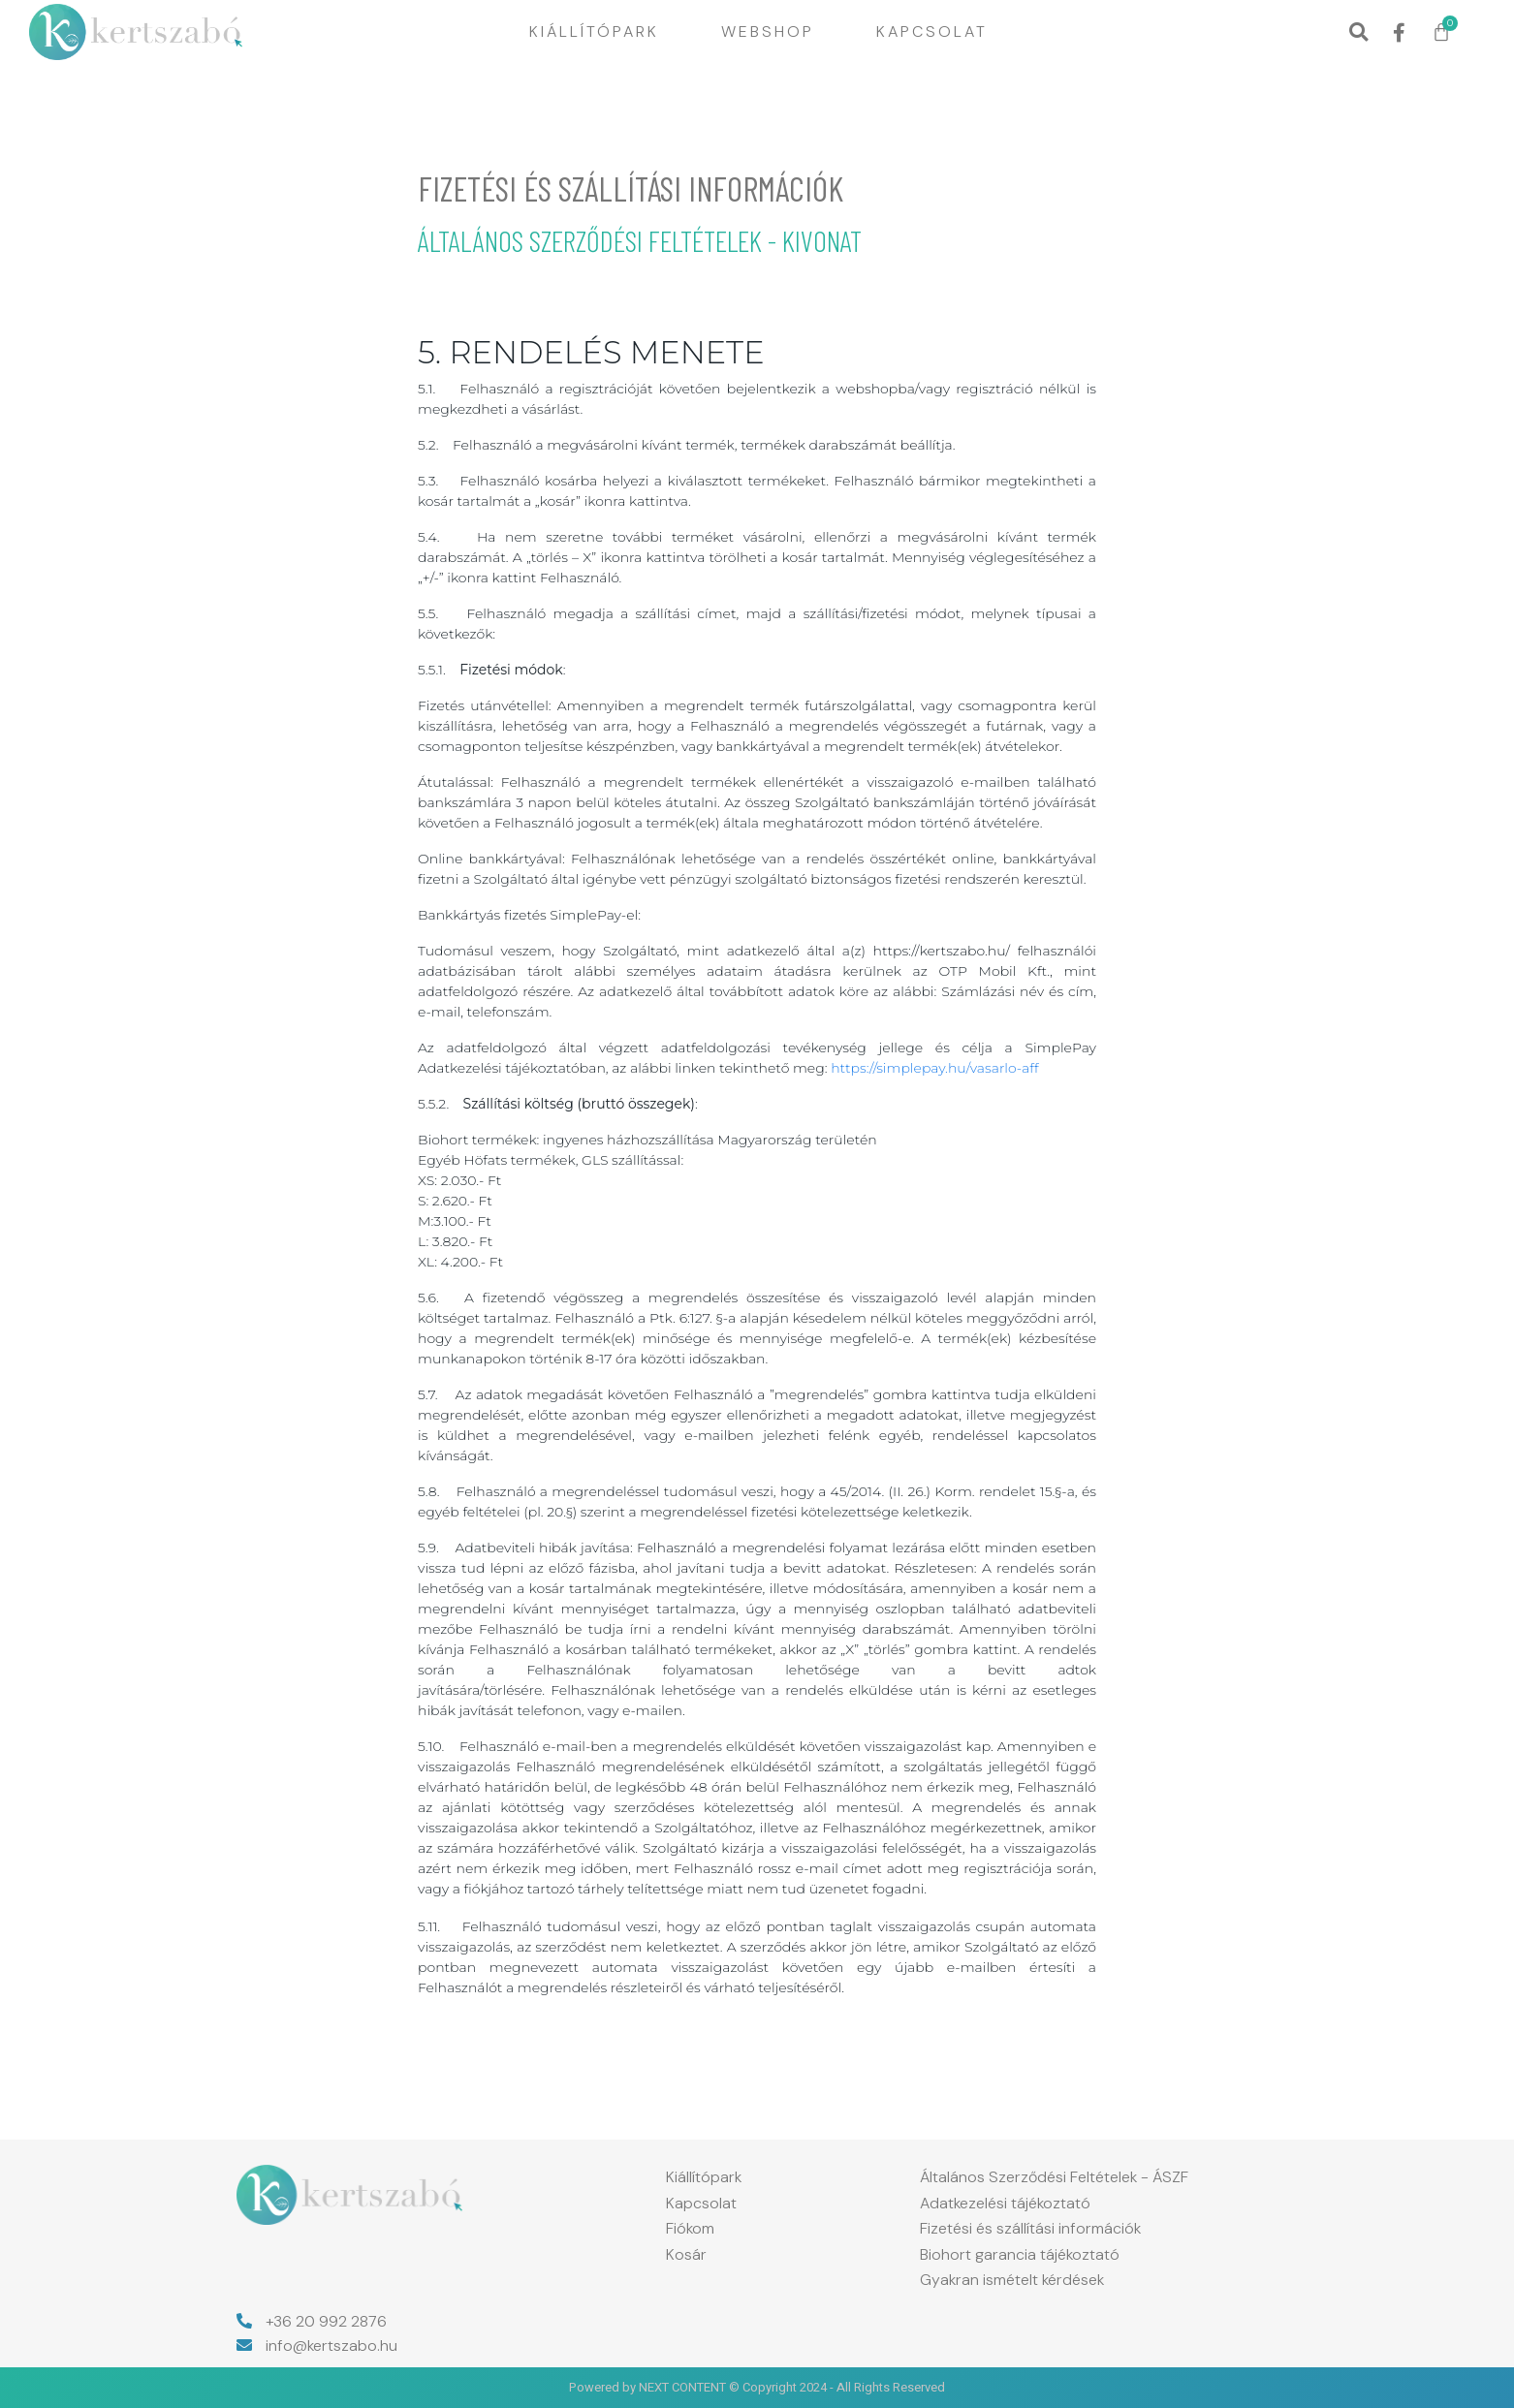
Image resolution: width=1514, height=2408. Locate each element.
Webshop (767, 31)
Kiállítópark (594, 31)
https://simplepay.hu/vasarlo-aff (934, 1068)
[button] (1358, 32)
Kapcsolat (932, 31)
